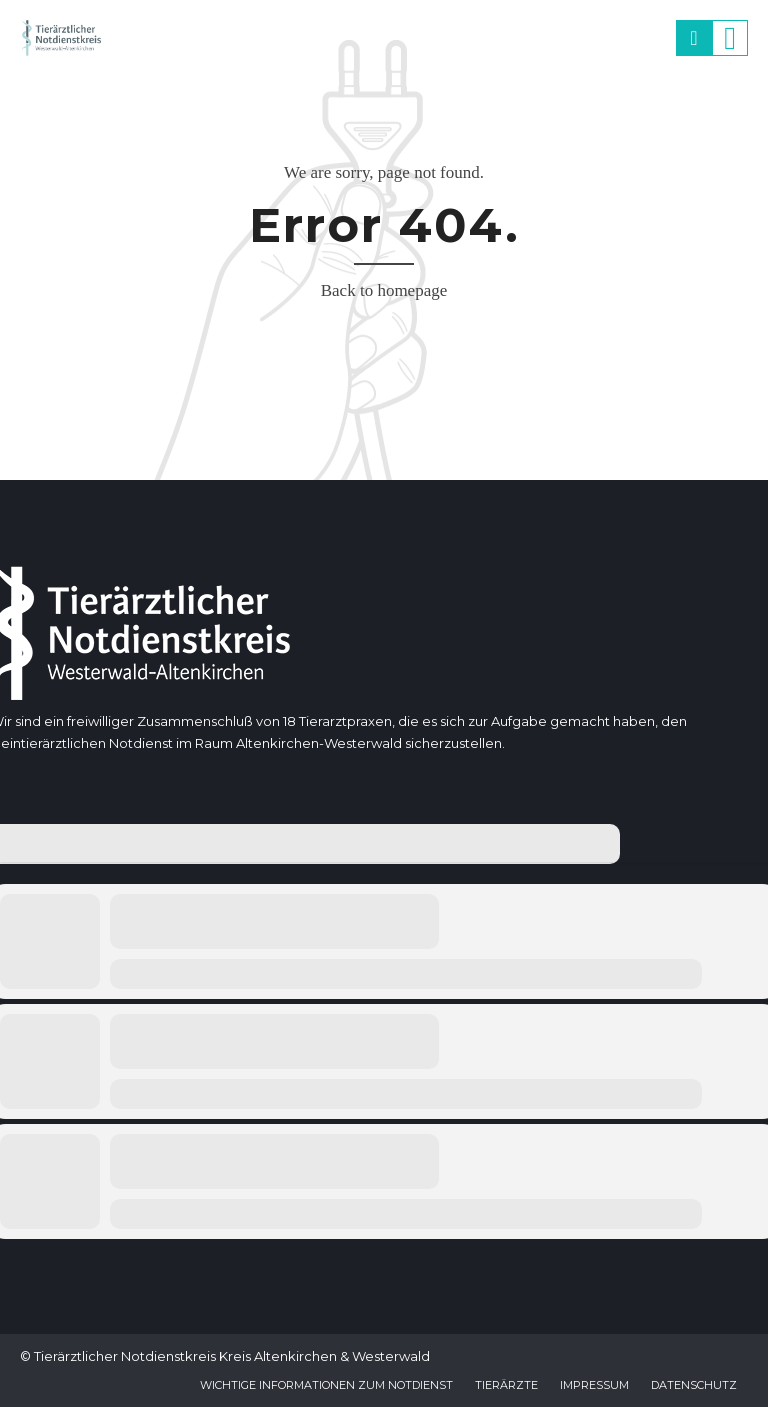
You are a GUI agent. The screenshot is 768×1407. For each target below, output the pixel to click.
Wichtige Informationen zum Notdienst (326, 1385)
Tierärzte (506, 1385)
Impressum (594, 1385)
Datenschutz (694, 1385)
